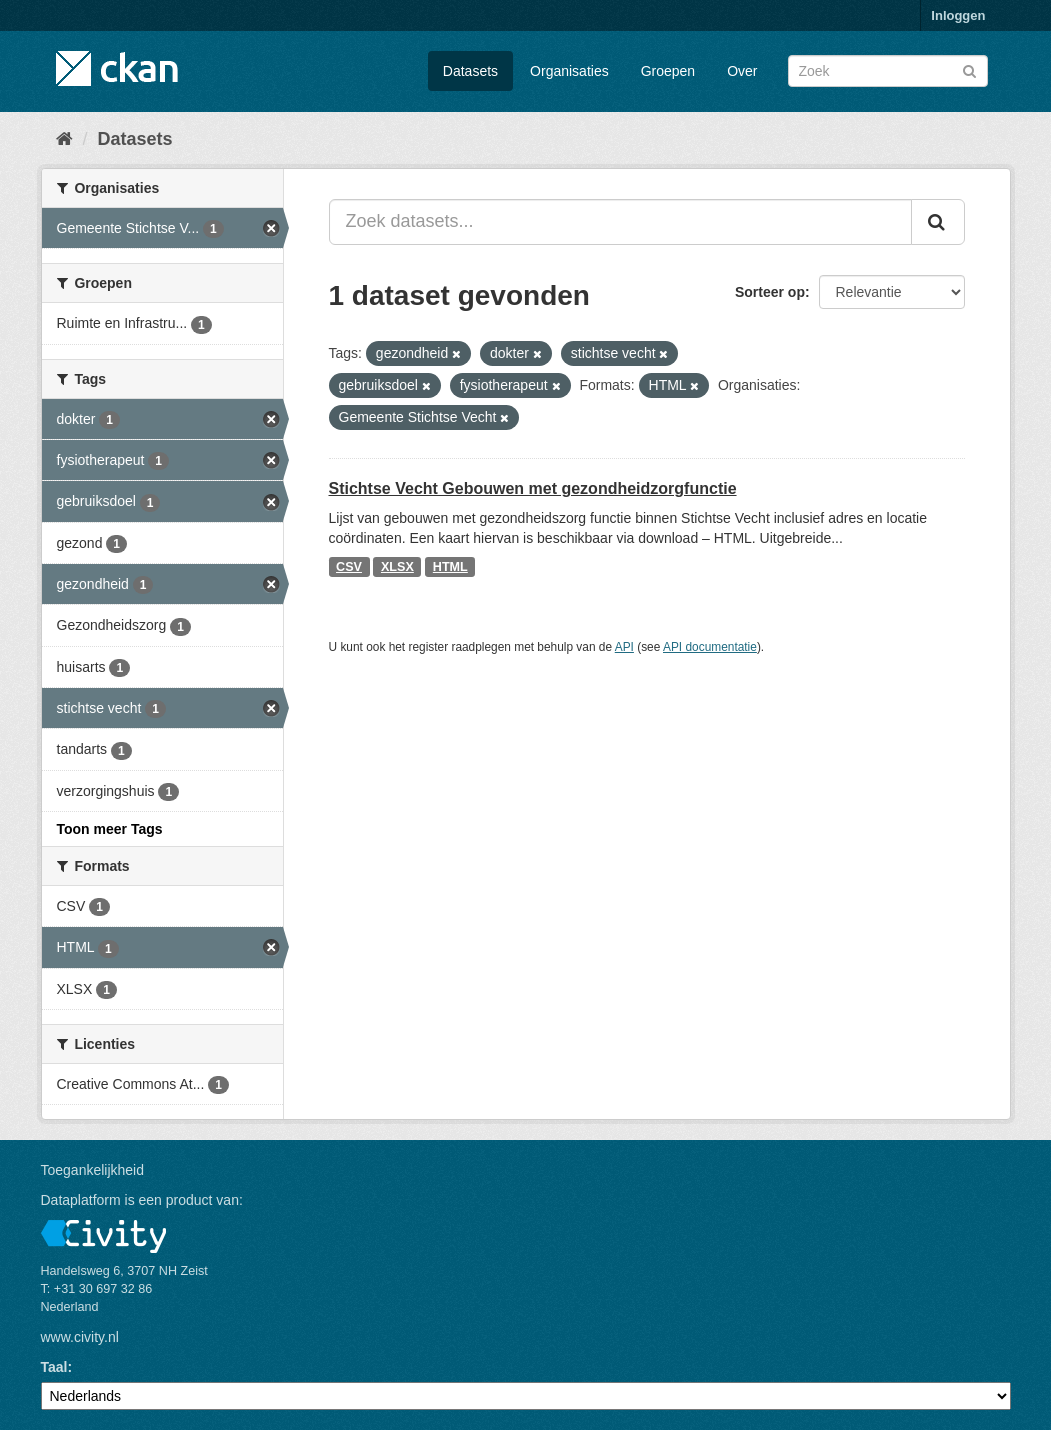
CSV (349, 567)
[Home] (64, 139)
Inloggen (958, 15)
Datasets (470, 71)
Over (742, 71)
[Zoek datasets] (888, 71)
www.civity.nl (80, 1337)
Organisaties (569, 71)
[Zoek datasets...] (620, 222)
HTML (450, 567)
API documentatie (710, 647)
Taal (54, 1367)
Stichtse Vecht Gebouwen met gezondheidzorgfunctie (533, 488)
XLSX (397, 567)
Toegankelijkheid (93, 1170)
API (624, 647)
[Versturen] (969, 69)
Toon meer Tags (110, 829)
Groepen (668, 71)
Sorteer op (770, 292)
